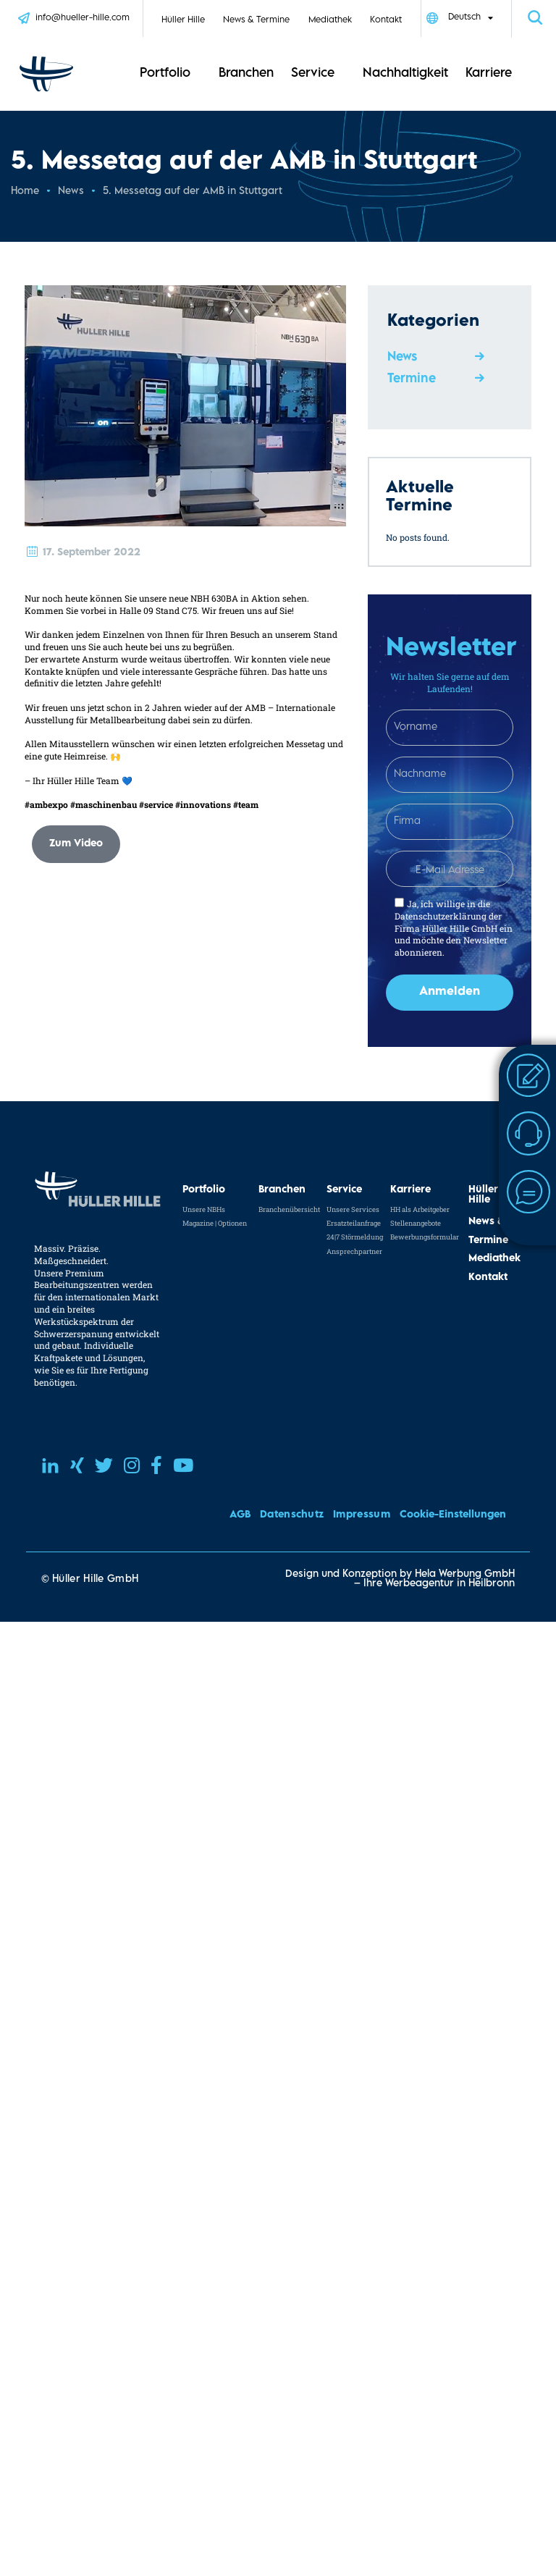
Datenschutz (292, 1515)
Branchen (246, 74)
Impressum (361, 1515)
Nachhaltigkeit (405, 74)
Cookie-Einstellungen (453, 1515)
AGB (239, 1515)
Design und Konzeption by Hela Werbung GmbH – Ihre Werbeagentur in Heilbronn (400, 1579)
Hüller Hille (183, 21)
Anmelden (449, 992)
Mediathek (330, 21)
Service (312, 74)
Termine (411, 379)
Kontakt (386, 21)
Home (25, 191)
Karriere (489, 74)
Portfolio (165, 74)
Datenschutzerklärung (440, 916)
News (71, 191)
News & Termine (256, 21)
